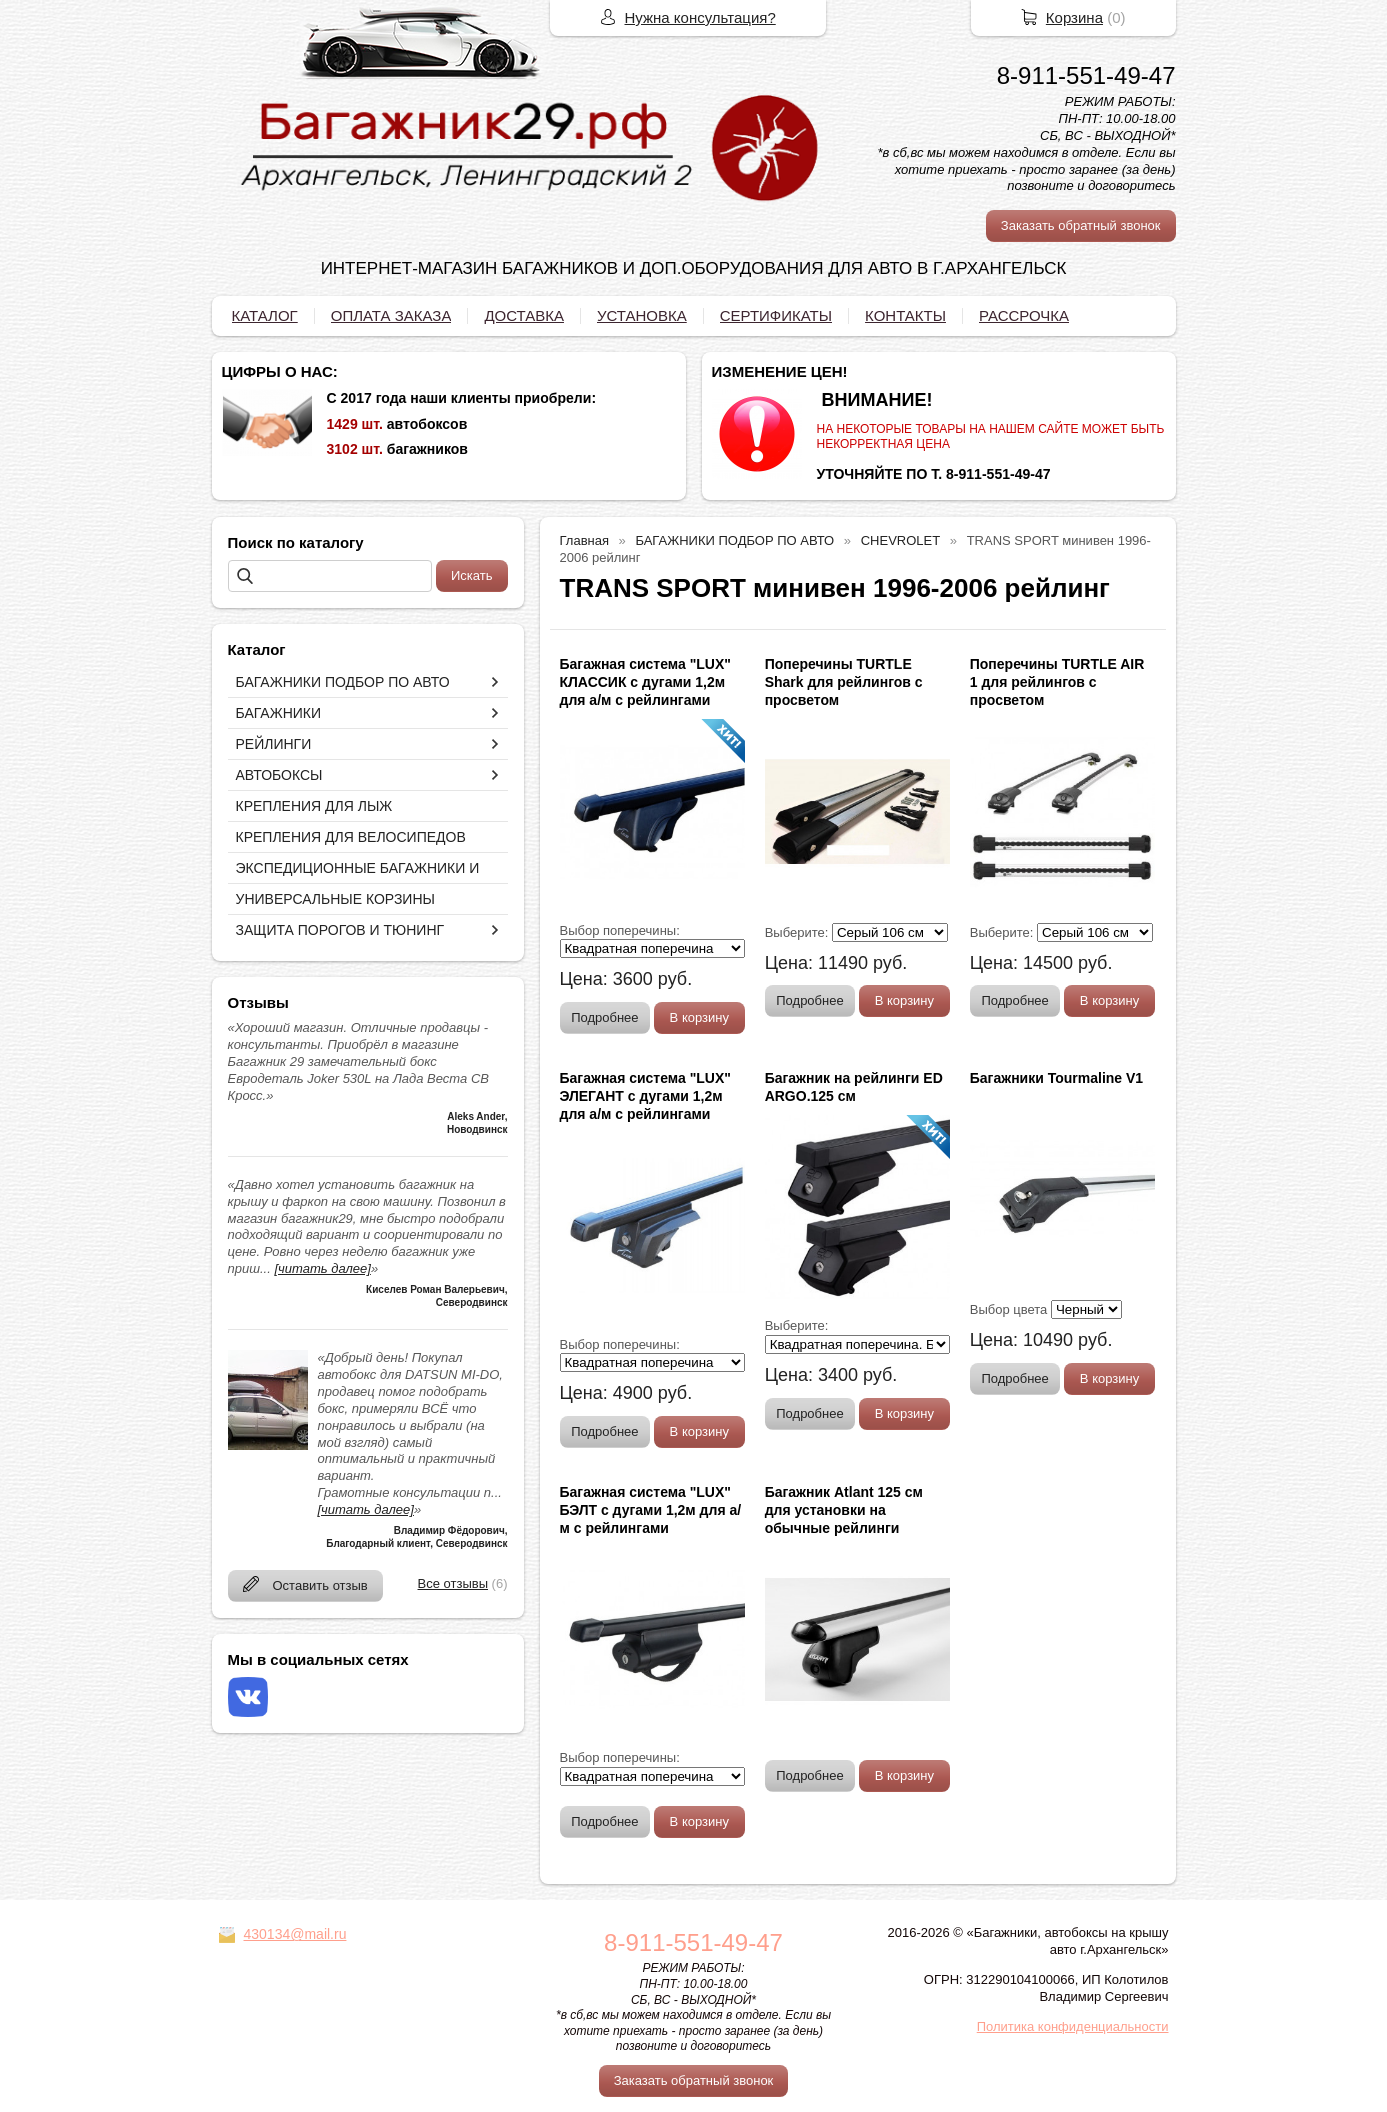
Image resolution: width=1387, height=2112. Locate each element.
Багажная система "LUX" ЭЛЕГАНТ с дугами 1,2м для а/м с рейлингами (645, 1096)
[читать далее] (322, 1268)
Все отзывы (453, 1583)
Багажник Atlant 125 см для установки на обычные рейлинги (844, 1510)
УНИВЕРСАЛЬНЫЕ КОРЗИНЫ (335, 899)
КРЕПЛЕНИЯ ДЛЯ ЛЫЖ (314, 806)
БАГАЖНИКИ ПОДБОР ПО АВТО (343, 682)
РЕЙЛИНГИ (274, 744)
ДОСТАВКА (524, 315)
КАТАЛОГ (265, 315)
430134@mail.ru (295, 1934)
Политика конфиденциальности (1073, 2026)
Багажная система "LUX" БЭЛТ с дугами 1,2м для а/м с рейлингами (651, 1510)
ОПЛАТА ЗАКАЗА (391, 315)
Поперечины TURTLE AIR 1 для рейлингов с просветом (1057, 682)
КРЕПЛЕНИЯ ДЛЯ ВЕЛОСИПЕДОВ (351, 837)
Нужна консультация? (700, 17)
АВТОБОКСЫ (279, 775)
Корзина (1074, 17)
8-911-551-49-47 (1086, 75)
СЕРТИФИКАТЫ (776, 315)
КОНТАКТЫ (905, 315)
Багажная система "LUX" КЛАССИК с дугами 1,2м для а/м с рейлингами (645, 682)
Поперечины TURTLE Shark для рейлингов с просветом (844, 682)
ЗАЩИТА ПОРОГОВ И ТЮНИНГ (340, 930)
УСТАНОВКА (642, 315)
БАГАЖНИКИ (279, 713)
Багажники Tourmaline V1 (1056, 1078)
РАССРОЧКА (1024, 315)
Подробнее (604, 1017)
